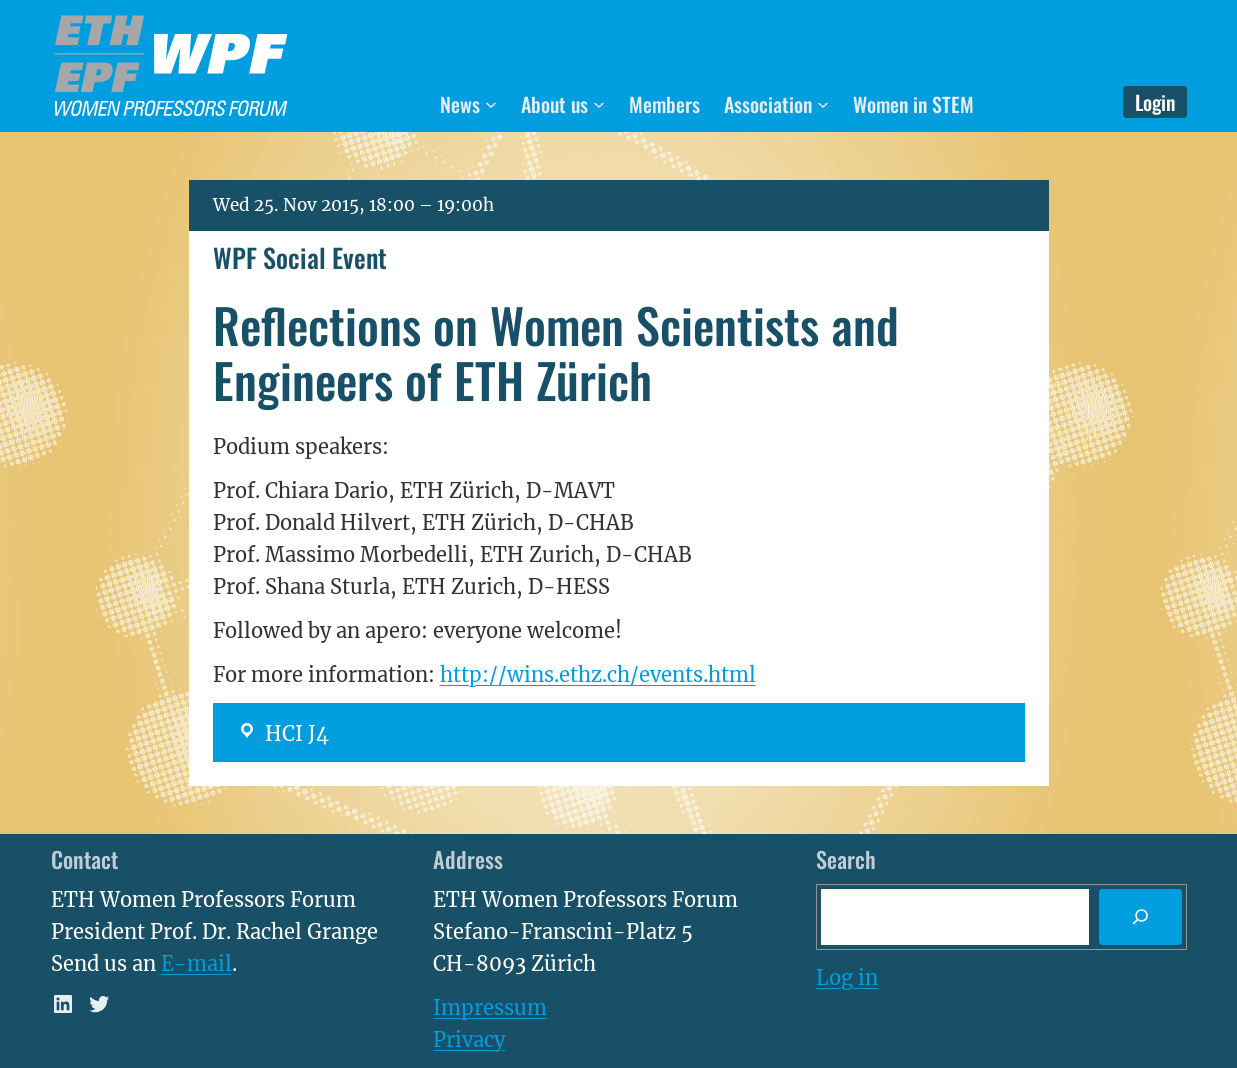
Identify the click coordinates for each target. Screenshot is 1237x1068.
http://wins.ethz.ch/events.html (598, 674)
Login (1155, 102)
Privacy (469, 1039)
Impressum (490, 1007)
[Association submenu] (823, 104)
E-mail (196, 963)
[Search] (1140, 917)
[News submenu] (491, 104)
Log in (847, 977)
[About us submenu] (599, 104)
